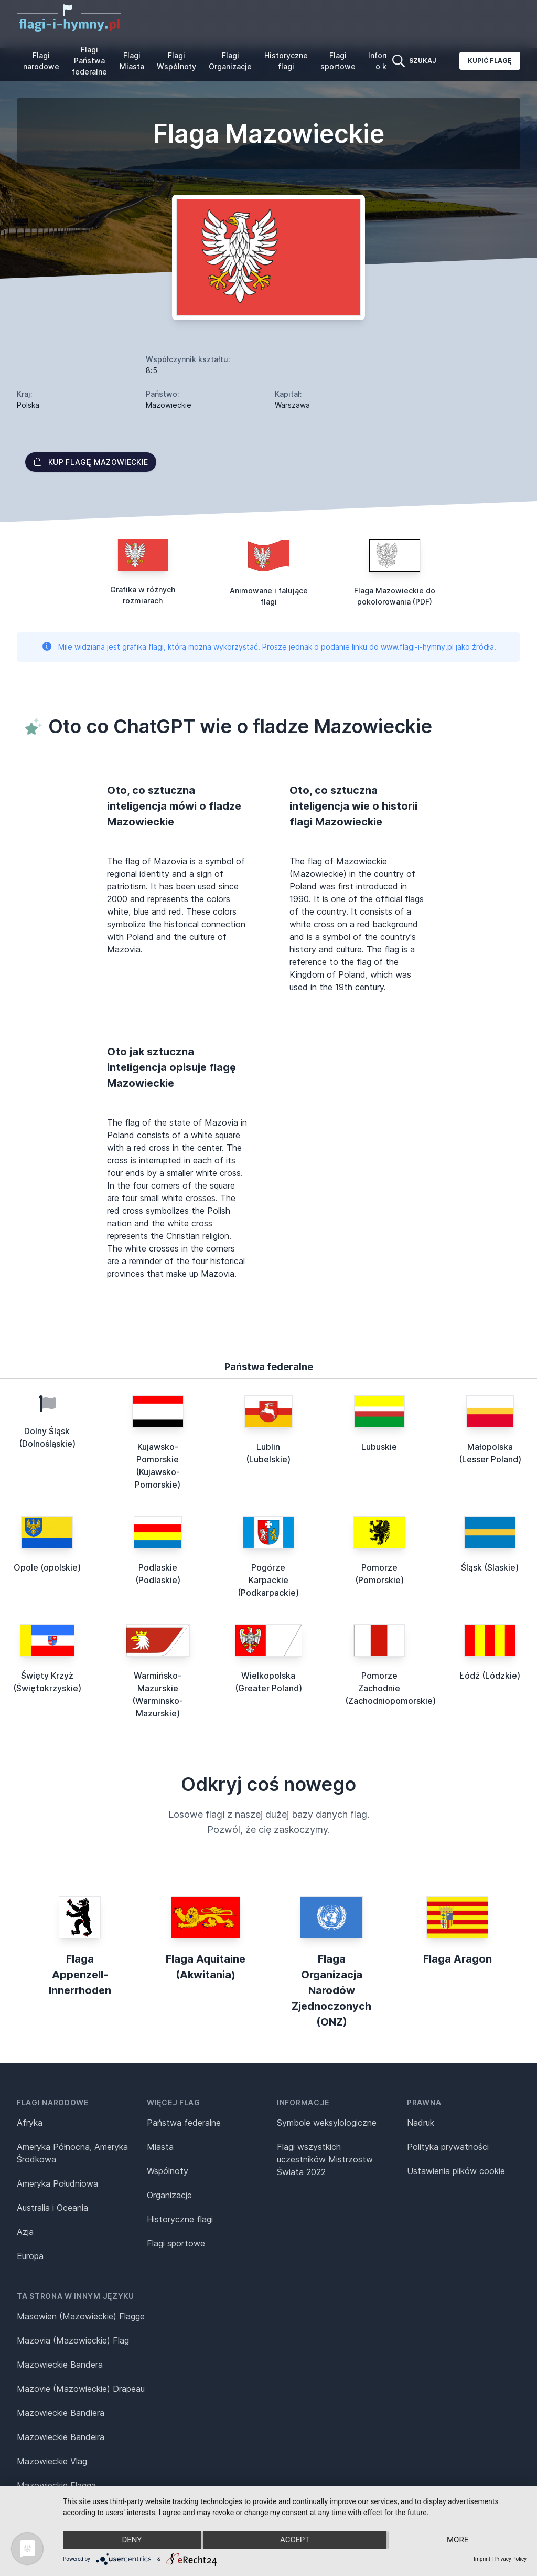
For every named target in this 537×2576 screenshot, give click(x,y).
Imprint (482, 2559)
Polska (28, 404)
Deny (132, 2540)
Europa (30, 2256)
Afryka (29, 2122)
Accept (294, 2540)
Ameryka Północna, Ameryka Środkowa (72, 2153)
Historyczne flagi (286, 61)
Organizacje (169, 2195)
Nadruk (420, 2122)
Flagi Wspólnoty (176, 61)
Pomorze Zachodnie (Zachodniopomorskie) (390, 1688)
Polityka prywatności (448, 2147)
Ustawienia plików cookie (456, 2171)
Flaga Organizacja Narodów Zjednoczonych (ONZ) (331, 1990)
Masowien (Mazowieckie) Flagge (81, 2316)
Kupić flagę (490, 61)
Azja (25, 2232)
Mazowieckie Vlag (52, 2461)
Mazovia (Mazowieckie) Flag (73, 2340)
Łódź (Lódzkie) (490, 1675)
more (457, 2540)
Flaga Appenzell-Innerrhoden (80, 1975)
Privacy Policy (510, 2559)
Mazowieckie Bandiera (60, 2413)
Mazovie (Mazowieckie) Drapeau (81, 2388)
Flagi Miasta (132, 61)
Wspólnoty (167, 2171)
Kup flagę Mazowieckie (91, 462)
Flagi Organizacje (230, 61)
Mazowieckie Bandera (60, 2364)
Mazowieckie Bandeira (60, 2437)
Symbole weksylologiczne (327, 2122)
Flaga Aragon (457, 1959)
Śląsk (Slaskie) (490, 1567)
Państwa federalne (184, 2122)
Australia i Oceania (52, 2207)
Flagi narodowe (41, 61)
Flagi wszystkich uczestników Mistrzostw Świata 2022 (325, 2159)
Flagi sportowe (338, 61)
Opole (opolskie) (47, 1567)
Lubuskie (379, 1446)
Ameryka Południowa (57, 2183)
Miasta (160, 2147)
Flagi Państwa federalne (89, 60)
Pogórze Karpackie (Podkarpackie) (268, 1580)
